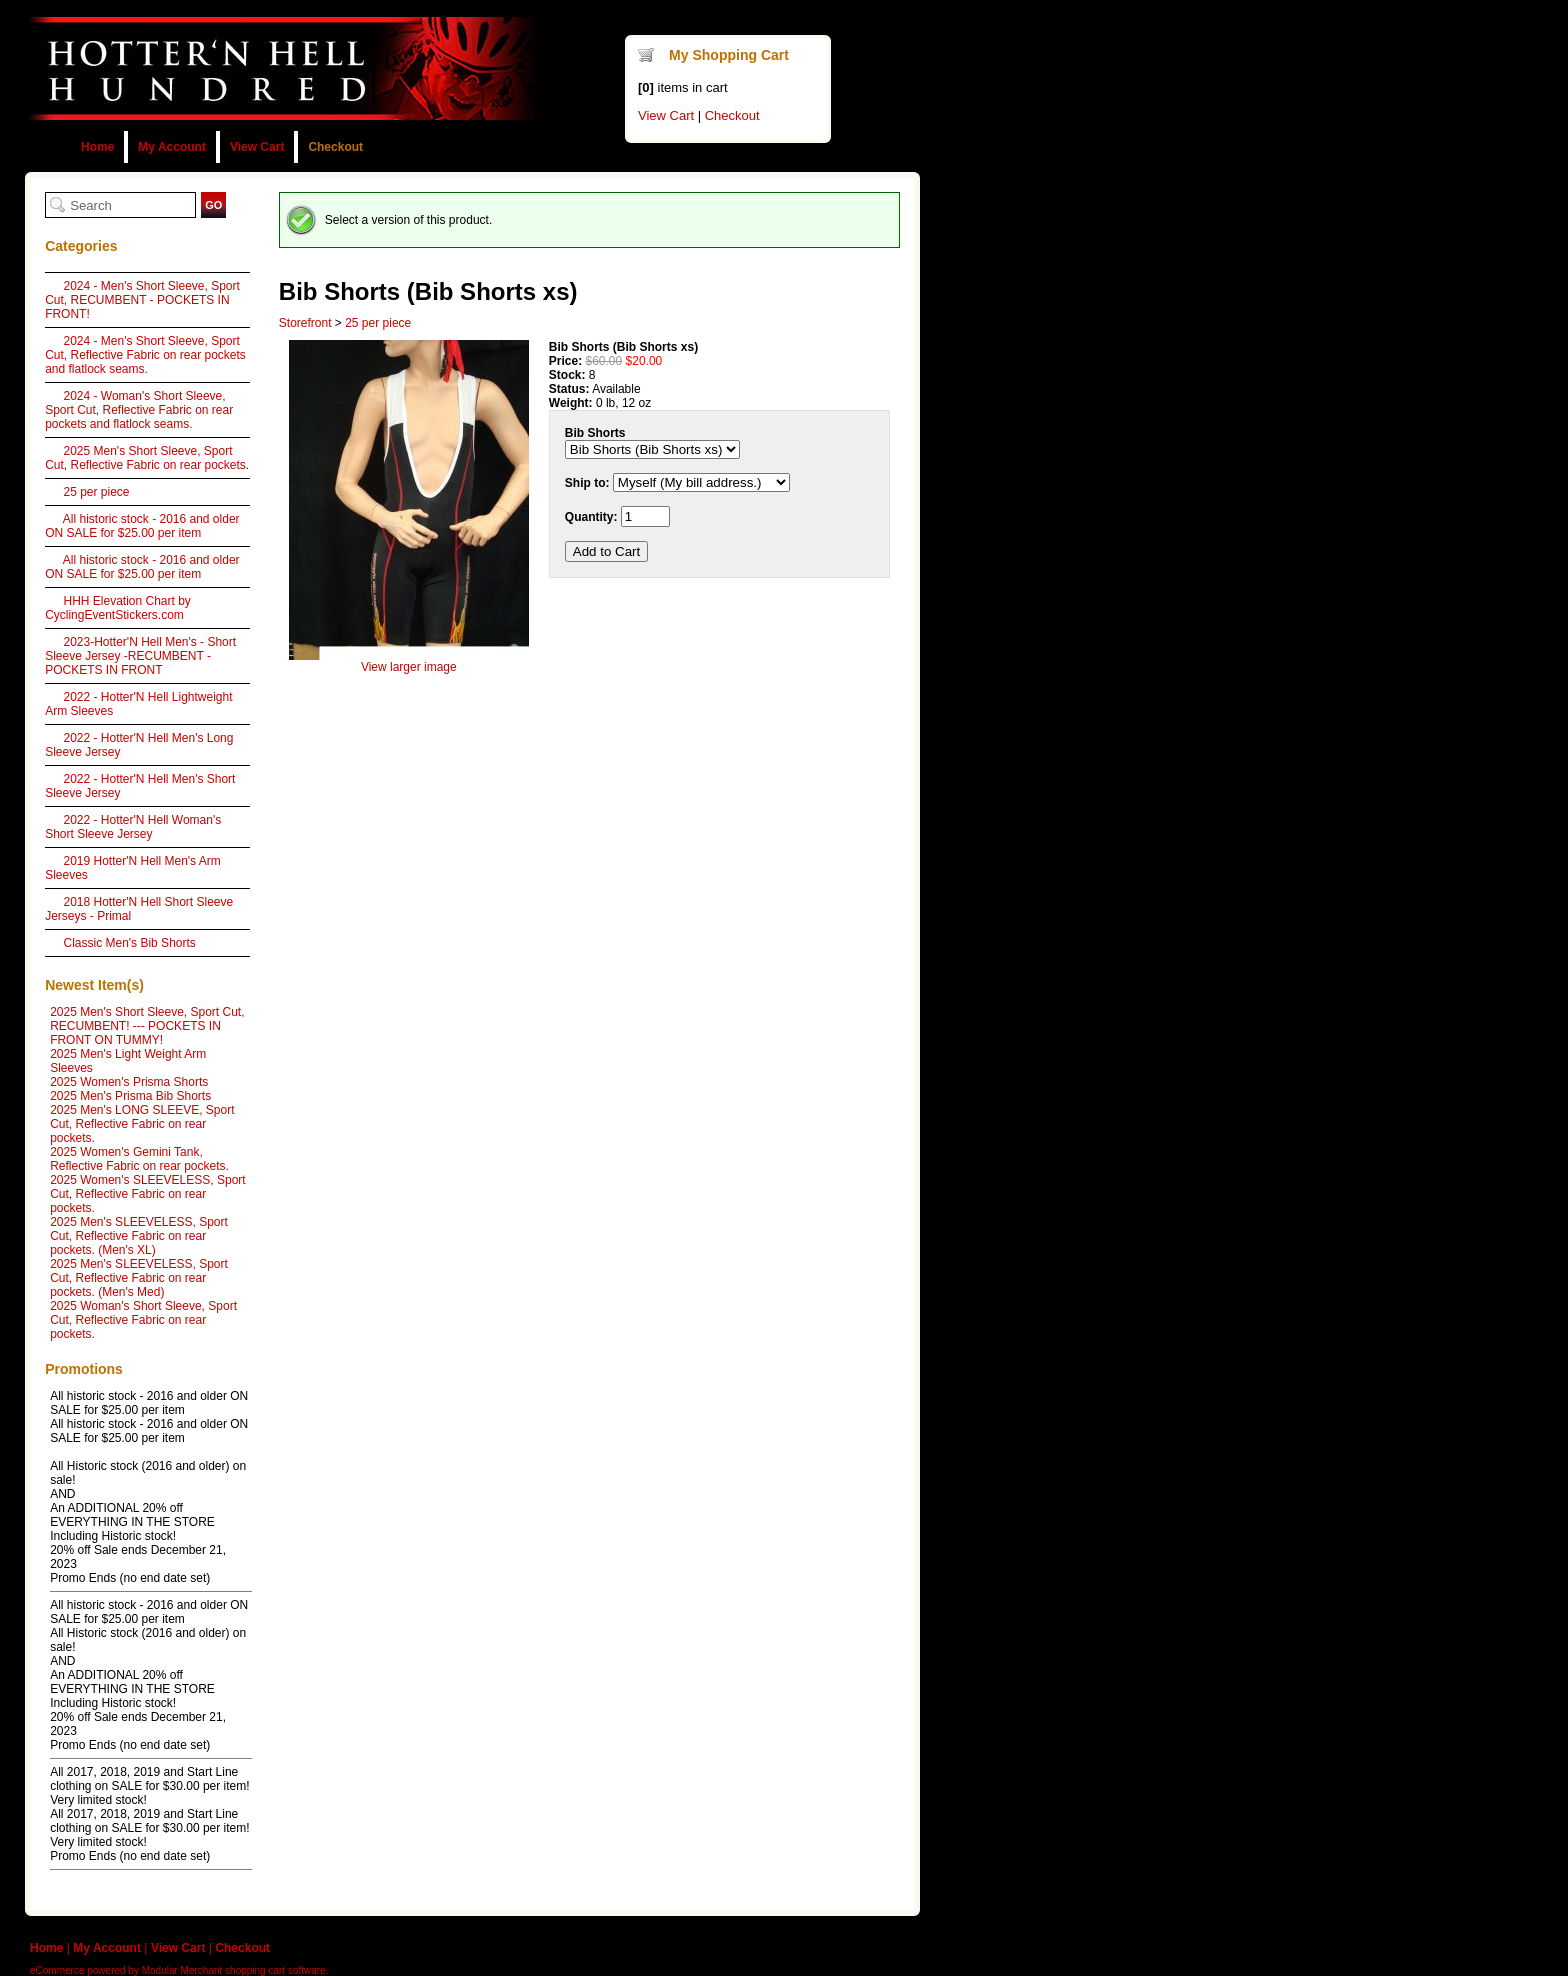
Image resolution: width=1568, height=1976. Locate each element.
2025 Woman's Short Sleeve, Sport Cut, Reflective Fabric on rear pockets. (143, 1320)
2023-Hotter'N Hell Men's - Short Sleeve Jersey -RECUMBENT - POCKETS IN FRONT (140, 656)
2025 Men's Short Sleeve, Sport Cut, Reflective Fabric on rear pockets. (147, 458)
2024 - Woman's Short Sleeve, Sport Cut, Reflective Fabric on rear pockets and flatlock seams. (139, 410)
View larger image (409, 667)
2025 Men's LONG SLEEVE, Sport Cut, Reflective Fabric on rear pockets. (142, 1124)
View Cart (257, 147)
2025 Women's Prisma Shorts (129, 1082)
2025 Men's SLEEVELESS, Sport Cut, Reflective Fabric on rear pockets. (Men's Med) (139, 1278)
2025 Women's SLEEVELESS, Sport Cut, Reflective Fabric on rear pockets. (148, 1194)
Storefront (305, 323)
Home (97, 147)
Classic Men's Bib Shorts (129, 943)
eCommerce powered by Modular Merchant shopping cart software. (179, 1970)
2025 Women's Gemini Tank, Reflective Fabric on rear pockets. (139, 1159)
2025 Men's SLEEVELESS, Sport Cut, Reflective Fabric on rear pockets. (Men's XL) (139, 1236)
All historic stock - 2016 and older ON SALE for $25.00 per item (142, 526)
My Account (172, 147)
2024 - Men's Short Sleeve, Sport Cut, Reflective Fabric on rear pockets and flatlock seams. (145, 355)
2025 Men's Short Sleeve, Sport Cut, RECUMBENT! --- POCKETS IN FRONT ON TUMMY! (147, 1026)
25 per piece (96, 492)
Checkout (335, 147)
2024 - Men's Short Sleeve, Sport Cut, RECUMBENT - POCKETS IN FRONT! (142, 300)
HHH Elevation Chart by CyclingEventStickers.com (118, 608)
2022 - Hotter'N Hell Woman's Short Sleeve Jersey (133, 827)
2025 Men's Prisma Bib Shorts (130, 1096)
